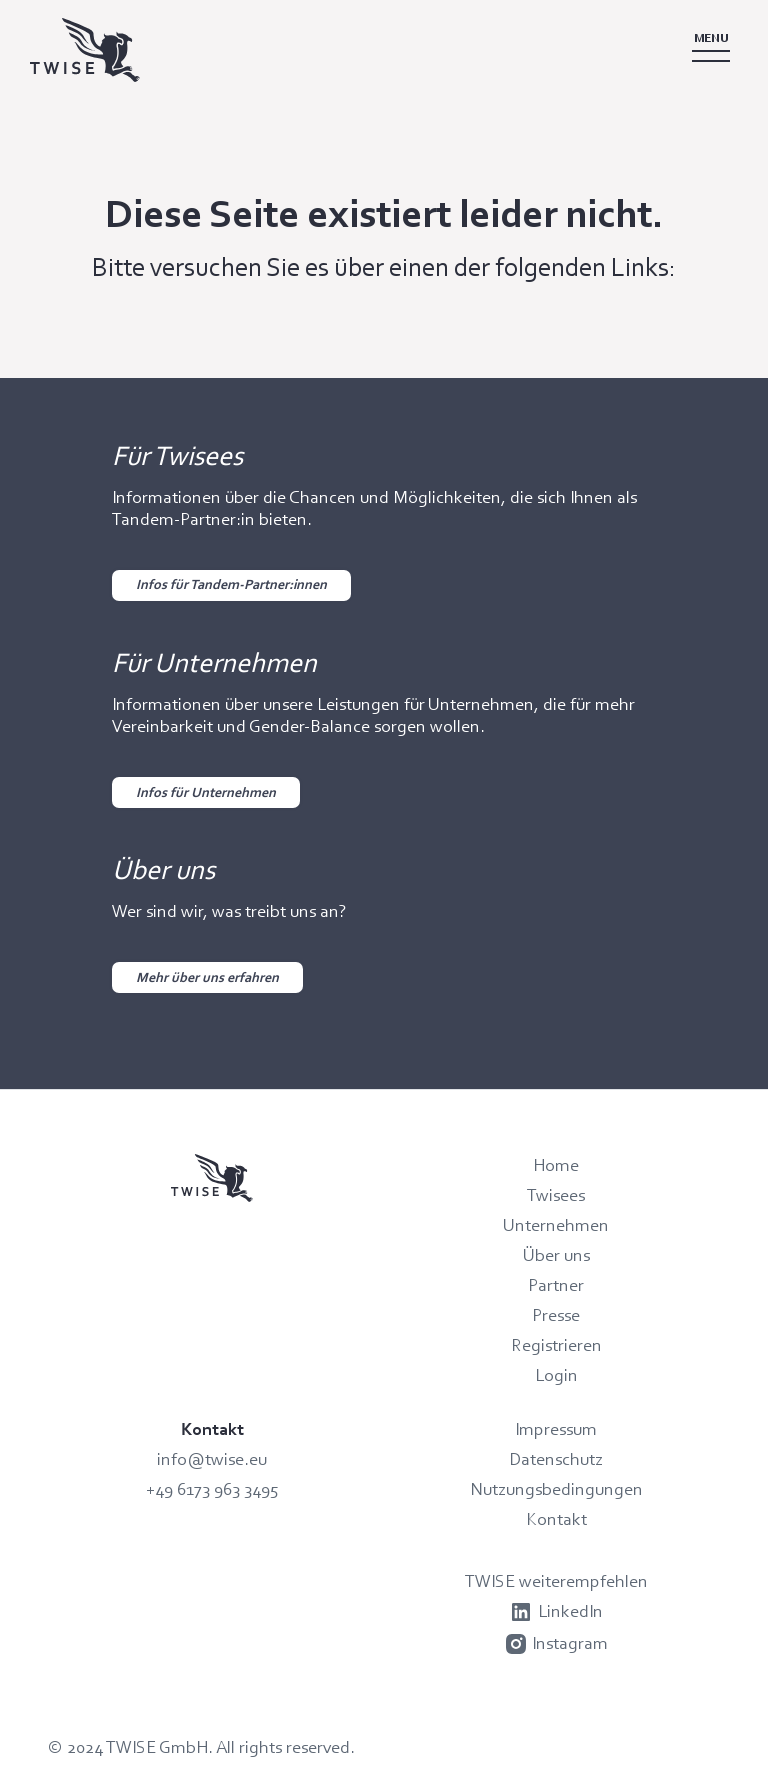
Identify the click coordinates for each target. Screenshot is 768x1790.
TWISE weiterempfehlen (556, 1581)
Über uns (556, 1255)
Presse (556, 1315)
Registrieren (556, 1345)
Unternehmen (556, 1225)
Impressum (556, 1429)
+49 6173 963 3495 (212, 1489)
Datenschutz (556, 1459)
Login (556, 1375)
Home (556, 1165)
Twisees (556, 1195)
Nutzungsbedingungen (556, 1489)
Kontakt (556, 1519)
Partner (556, 1285)
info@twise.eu (212, 1459)
